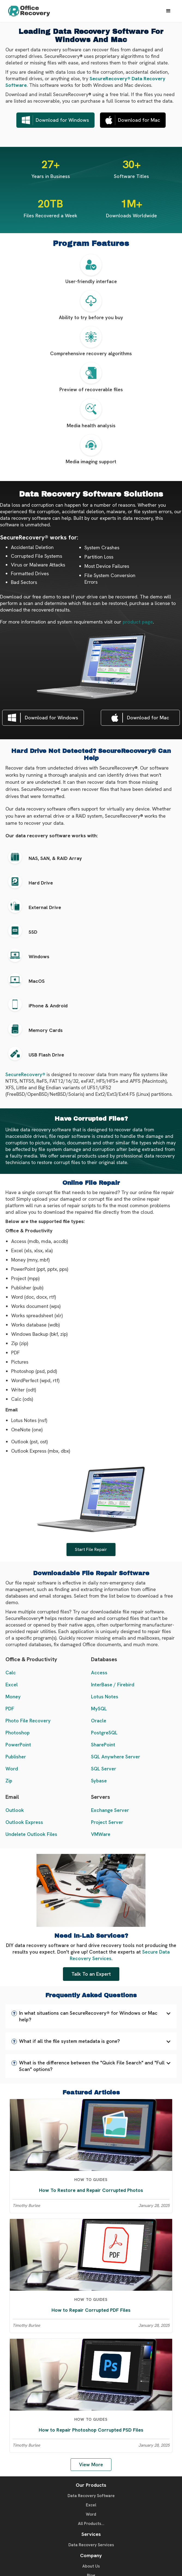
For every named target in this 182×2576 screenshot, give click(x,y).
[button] (168, 11)
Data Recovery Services (91, 2545)
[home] (32, 11)
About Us (91, 2566)
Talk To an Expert (91, 1974)
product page (138, 622)
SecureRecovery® (25, 1074)
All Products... (91, 2523)
